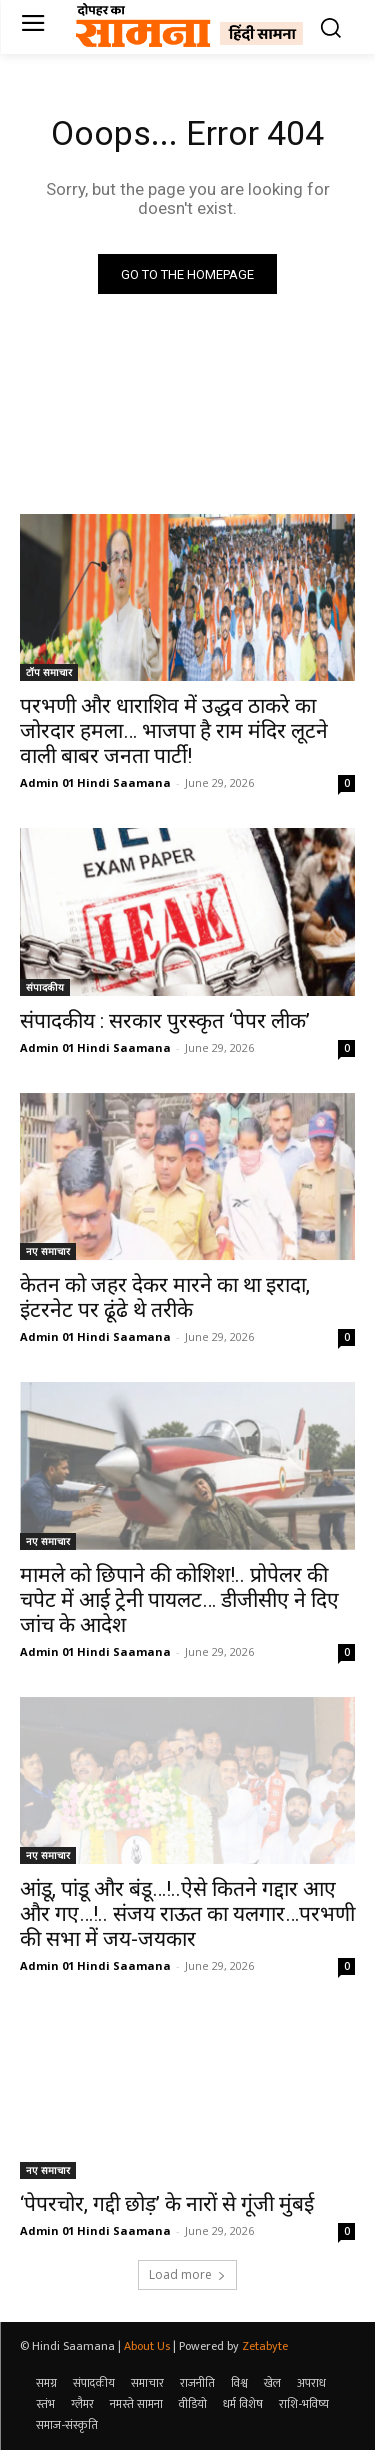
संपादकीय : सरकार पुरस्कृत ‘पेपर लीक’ (165, 1021)
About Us (147, 2346)
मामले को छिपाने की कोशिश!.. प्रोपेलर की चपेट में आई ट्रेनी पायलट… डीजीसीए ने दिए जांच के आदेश (179, 1600)
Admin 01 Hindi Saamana (95, 782)
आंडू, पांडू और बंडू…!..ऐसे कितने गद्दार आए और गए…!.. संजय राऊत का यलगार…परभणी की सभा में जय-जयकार (187, 1914)
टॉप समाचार (49, 672)
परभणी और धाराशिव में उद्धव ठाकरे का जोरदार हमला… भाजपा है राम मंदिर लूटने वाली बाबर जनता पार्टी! (174, 731)
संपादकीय (45, 987)
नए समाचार (48, 1251)
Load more (187, 2274)
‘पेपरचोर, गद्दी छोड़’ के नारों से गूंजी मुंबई (167, 2204)
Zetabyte (265, 2346)
